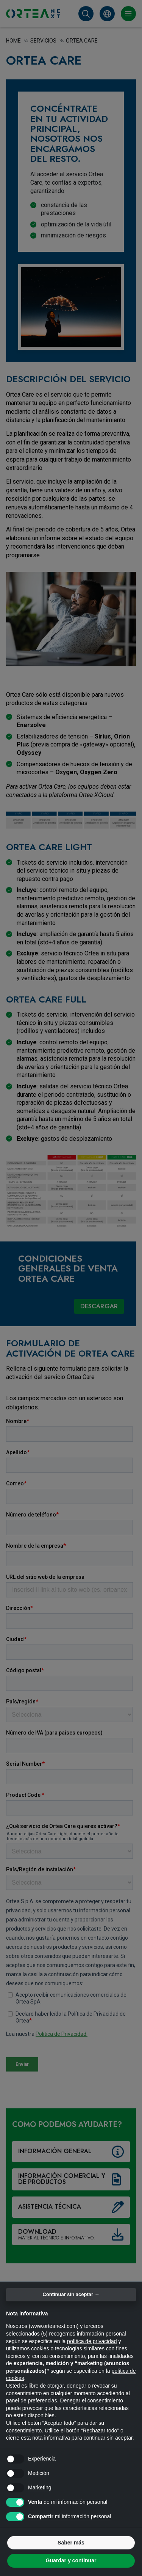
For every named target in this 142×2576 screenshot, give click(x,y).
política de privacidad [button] (92, 2341)
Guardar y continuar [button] (71, 2560)
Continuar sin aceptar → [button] (70, 2294)
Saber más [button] (71, 2543)
